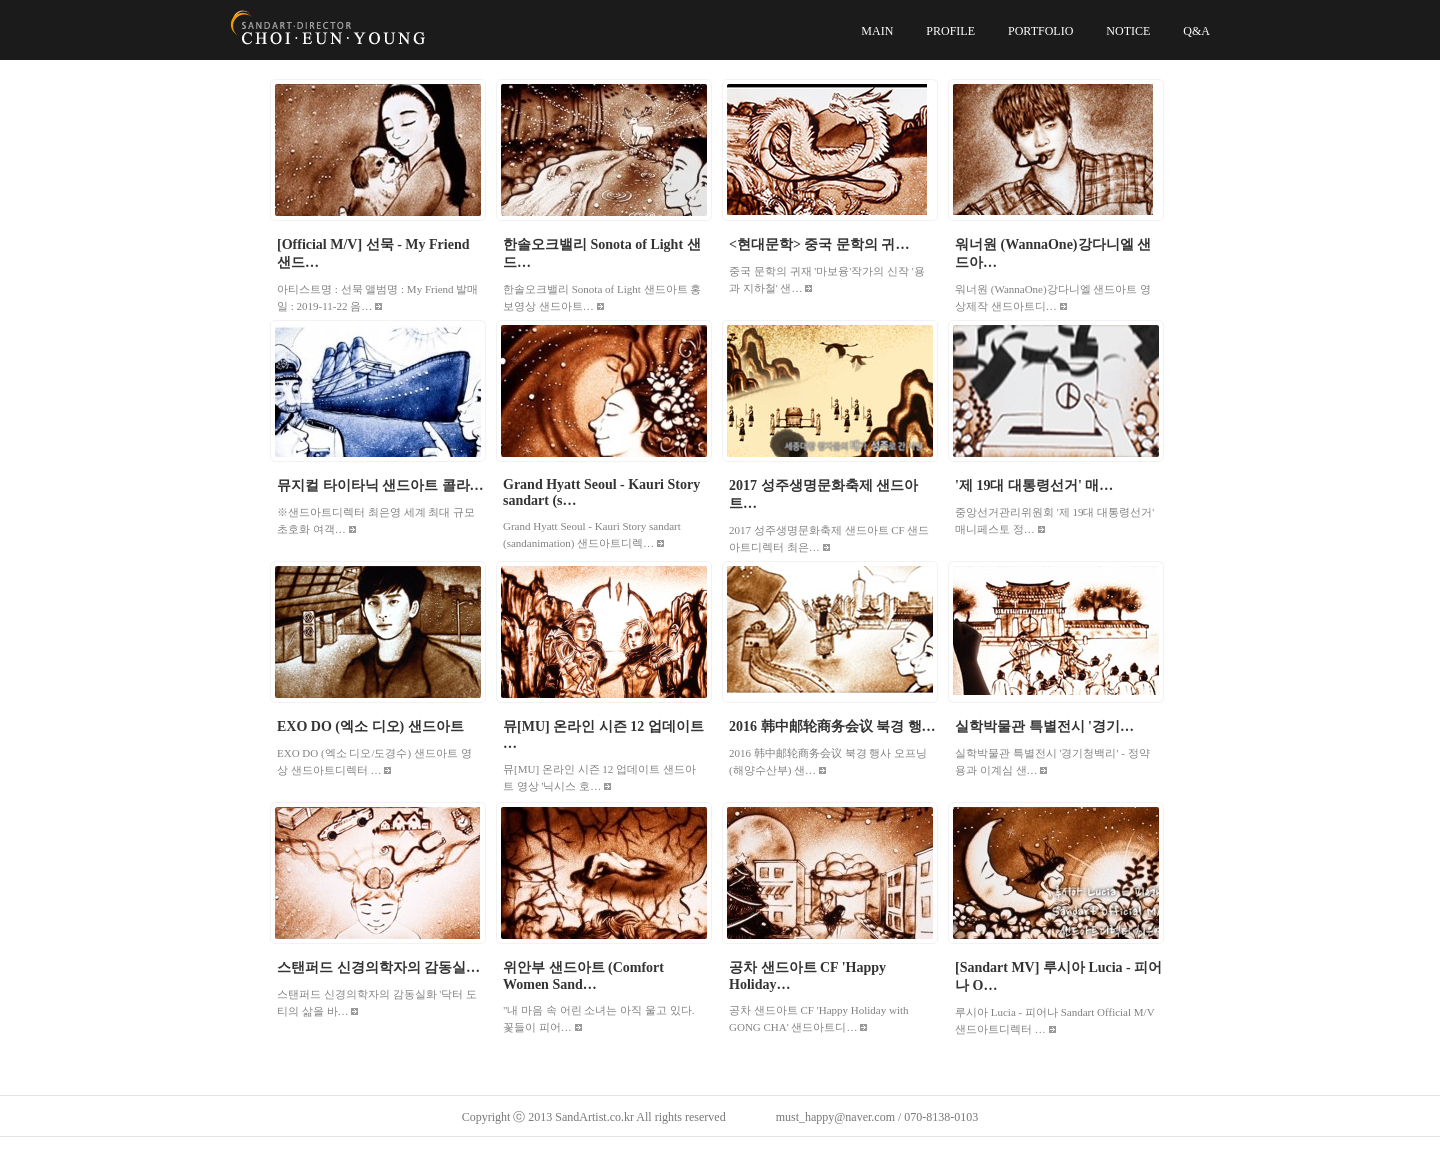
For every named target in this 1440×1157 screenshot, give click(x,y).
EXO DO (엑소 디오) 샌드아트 (370, 726)
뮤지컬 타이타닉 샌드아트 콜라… (380, 485)
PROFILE (950, 31)
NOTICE (1128, 31)
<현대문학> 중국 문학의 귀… (819, 244)
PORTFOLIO (1040, 31)
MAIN (877, 31)
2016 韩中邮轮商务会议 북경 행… (832, 726)
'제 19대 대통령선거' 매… (1034, 485)
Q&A (1196, 31)
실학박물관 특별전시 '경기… (1044, 726)
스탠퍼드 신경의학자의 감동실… (378, 967)
